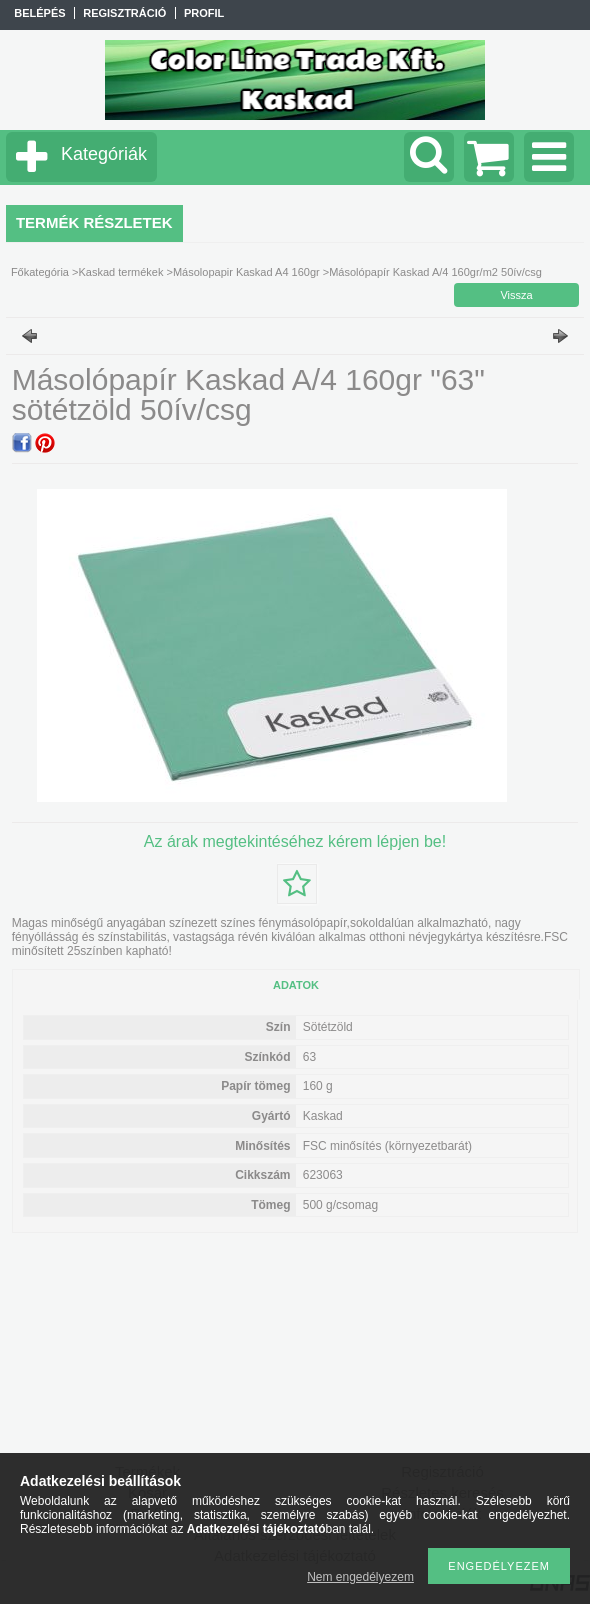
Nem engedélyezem (360, 1577)
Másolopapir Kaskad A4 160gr (246, 272)
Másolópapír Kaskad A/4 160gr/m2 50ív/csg (435, 272)
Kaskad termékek (120, 272)
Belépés (39, 13)
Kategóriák (104, 154)
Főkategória (40, 272)
